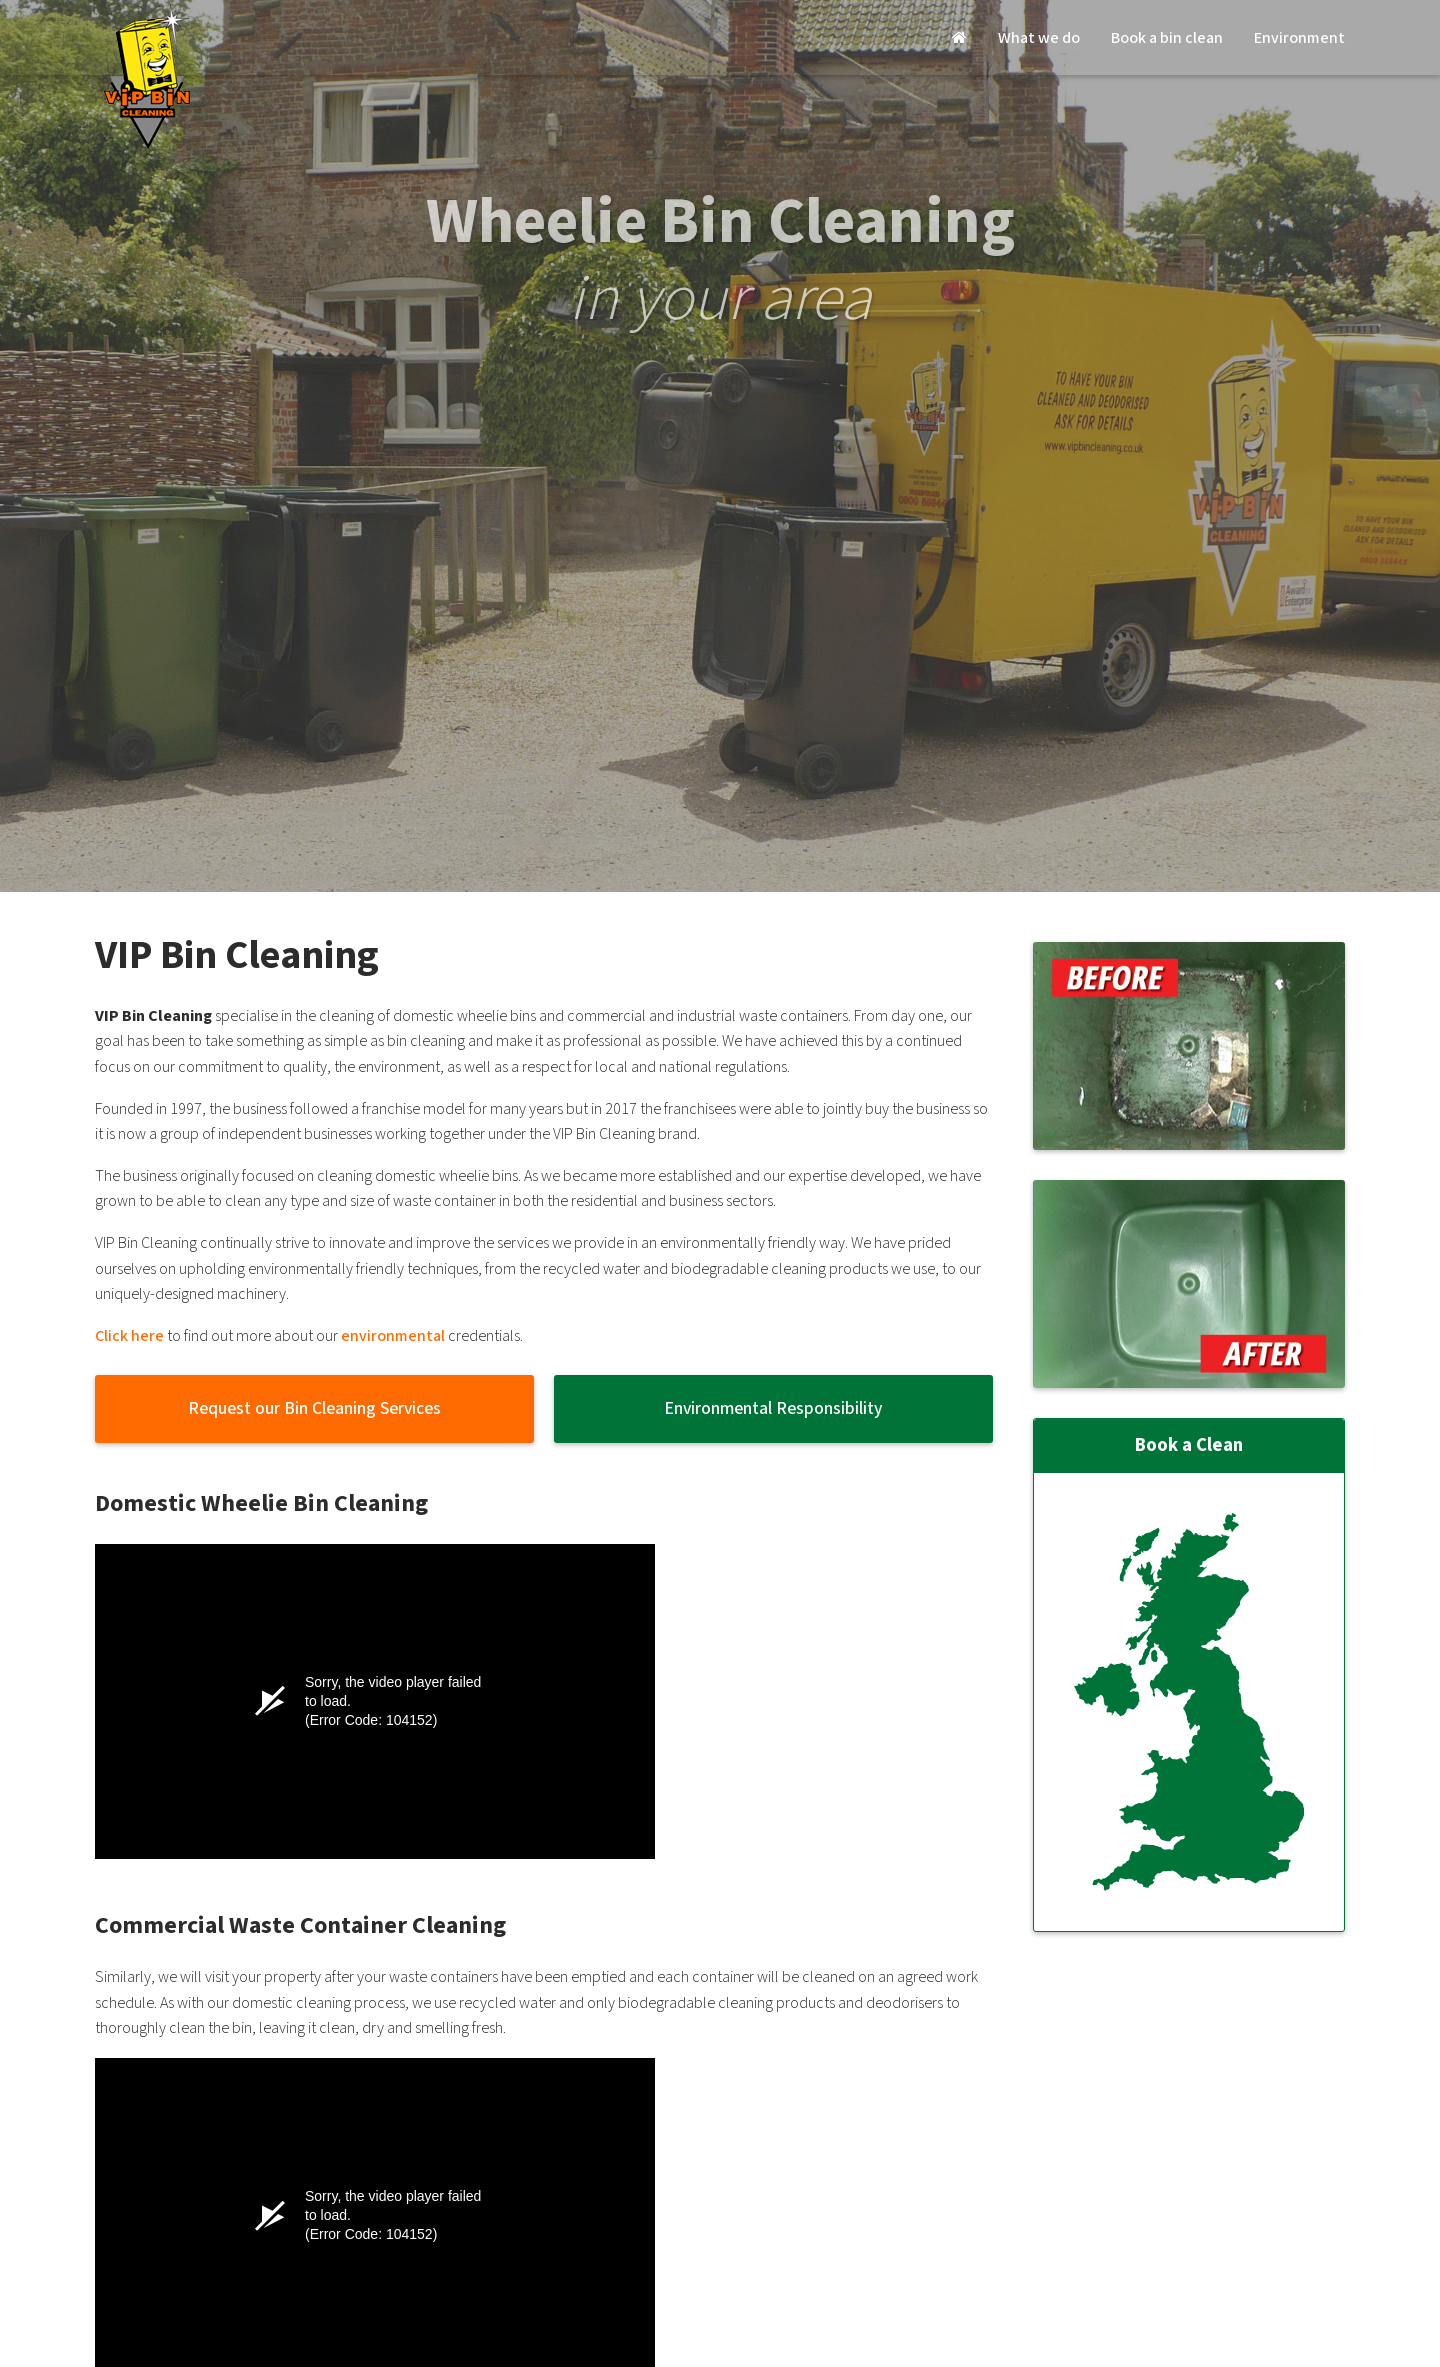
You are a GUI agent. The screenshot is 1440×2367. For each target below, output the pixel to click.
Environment (1299, 38)
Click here (129, 1336)
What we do (1039, 38)
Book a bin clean (1167, 38)
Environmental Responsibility (773, 1408)
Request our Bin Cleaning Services (314, 1408)
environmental (393, 1336)
